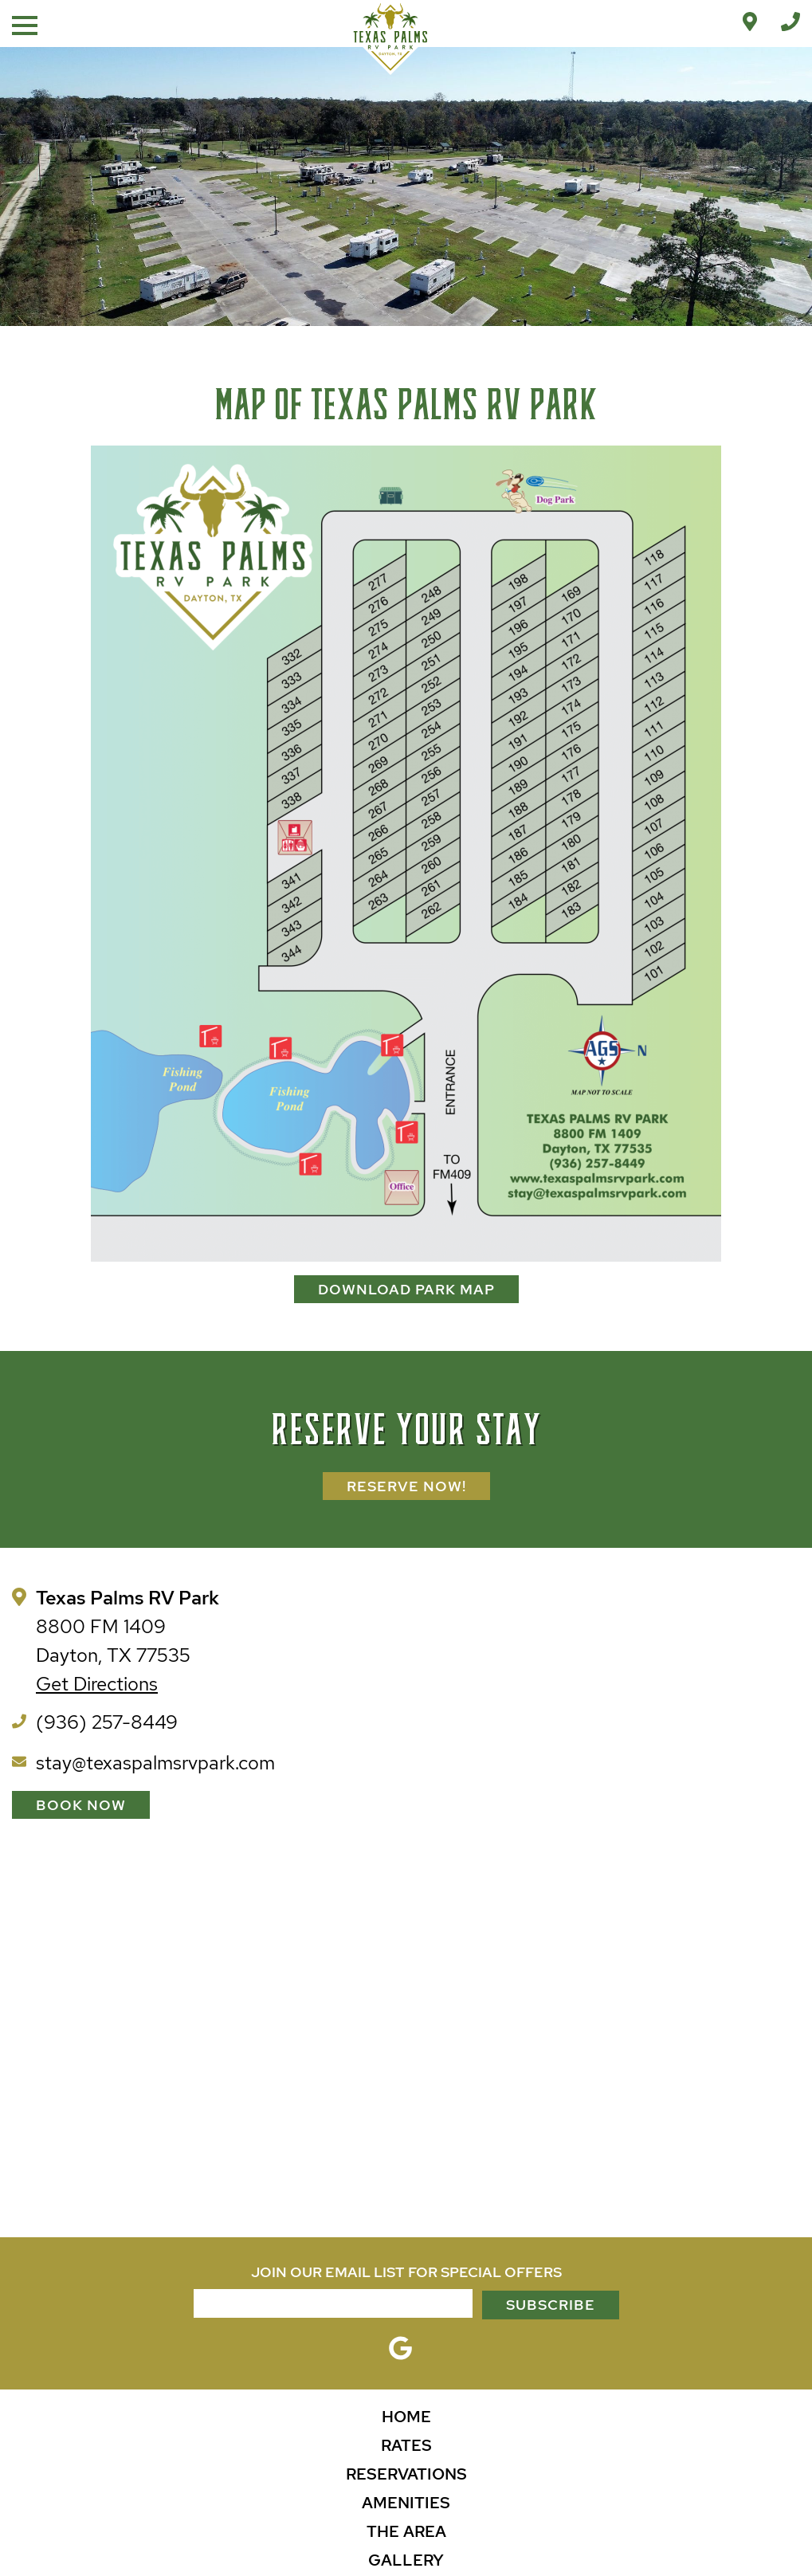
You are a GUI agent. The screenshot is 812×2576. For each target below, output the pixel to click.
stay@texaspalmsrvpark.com (155, 1762)
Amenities (406, 2502)
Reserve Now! (406, 1486)
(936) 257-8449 (107, 1722)
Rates (406, 2445)
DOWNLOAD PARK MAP (406, 1289)
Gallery (406, 2560)
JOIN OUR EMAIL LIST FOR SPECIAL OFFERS (406, 2272)
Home (406, 2416)
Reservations (406, 2474)
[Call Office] (790, 21)
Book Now (81, 1805)
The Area (406, 2531)
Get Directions (97, 1683)
